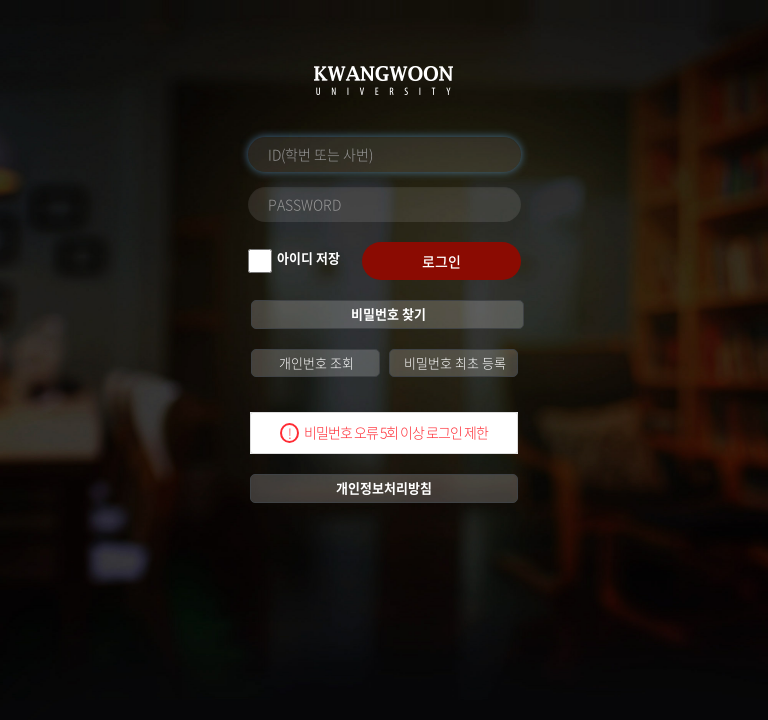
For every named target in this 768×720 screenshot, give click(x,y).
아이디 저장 (308, 257)
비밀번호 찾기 (387, 313)
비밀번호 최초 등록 (453, 362)
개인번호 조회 (315, 362)
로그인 (441, 261)
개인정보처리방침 (384, 487)
